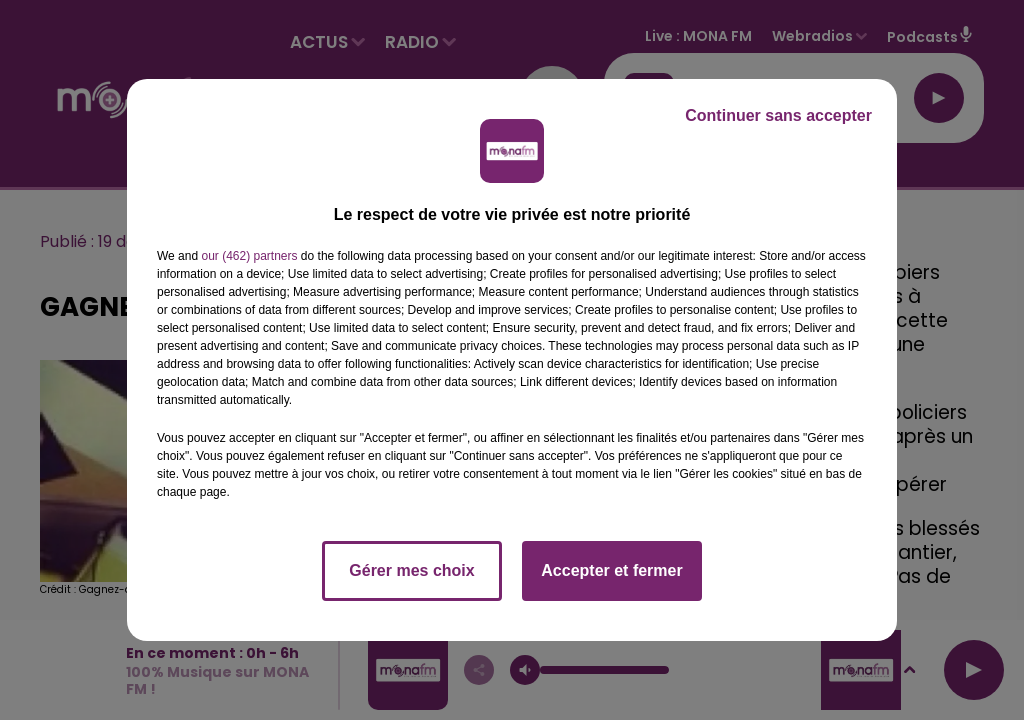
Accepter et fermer (611, 570)
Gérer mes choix (411, 570)
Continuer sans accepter (778, 115)
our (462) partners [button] (249, 256)
